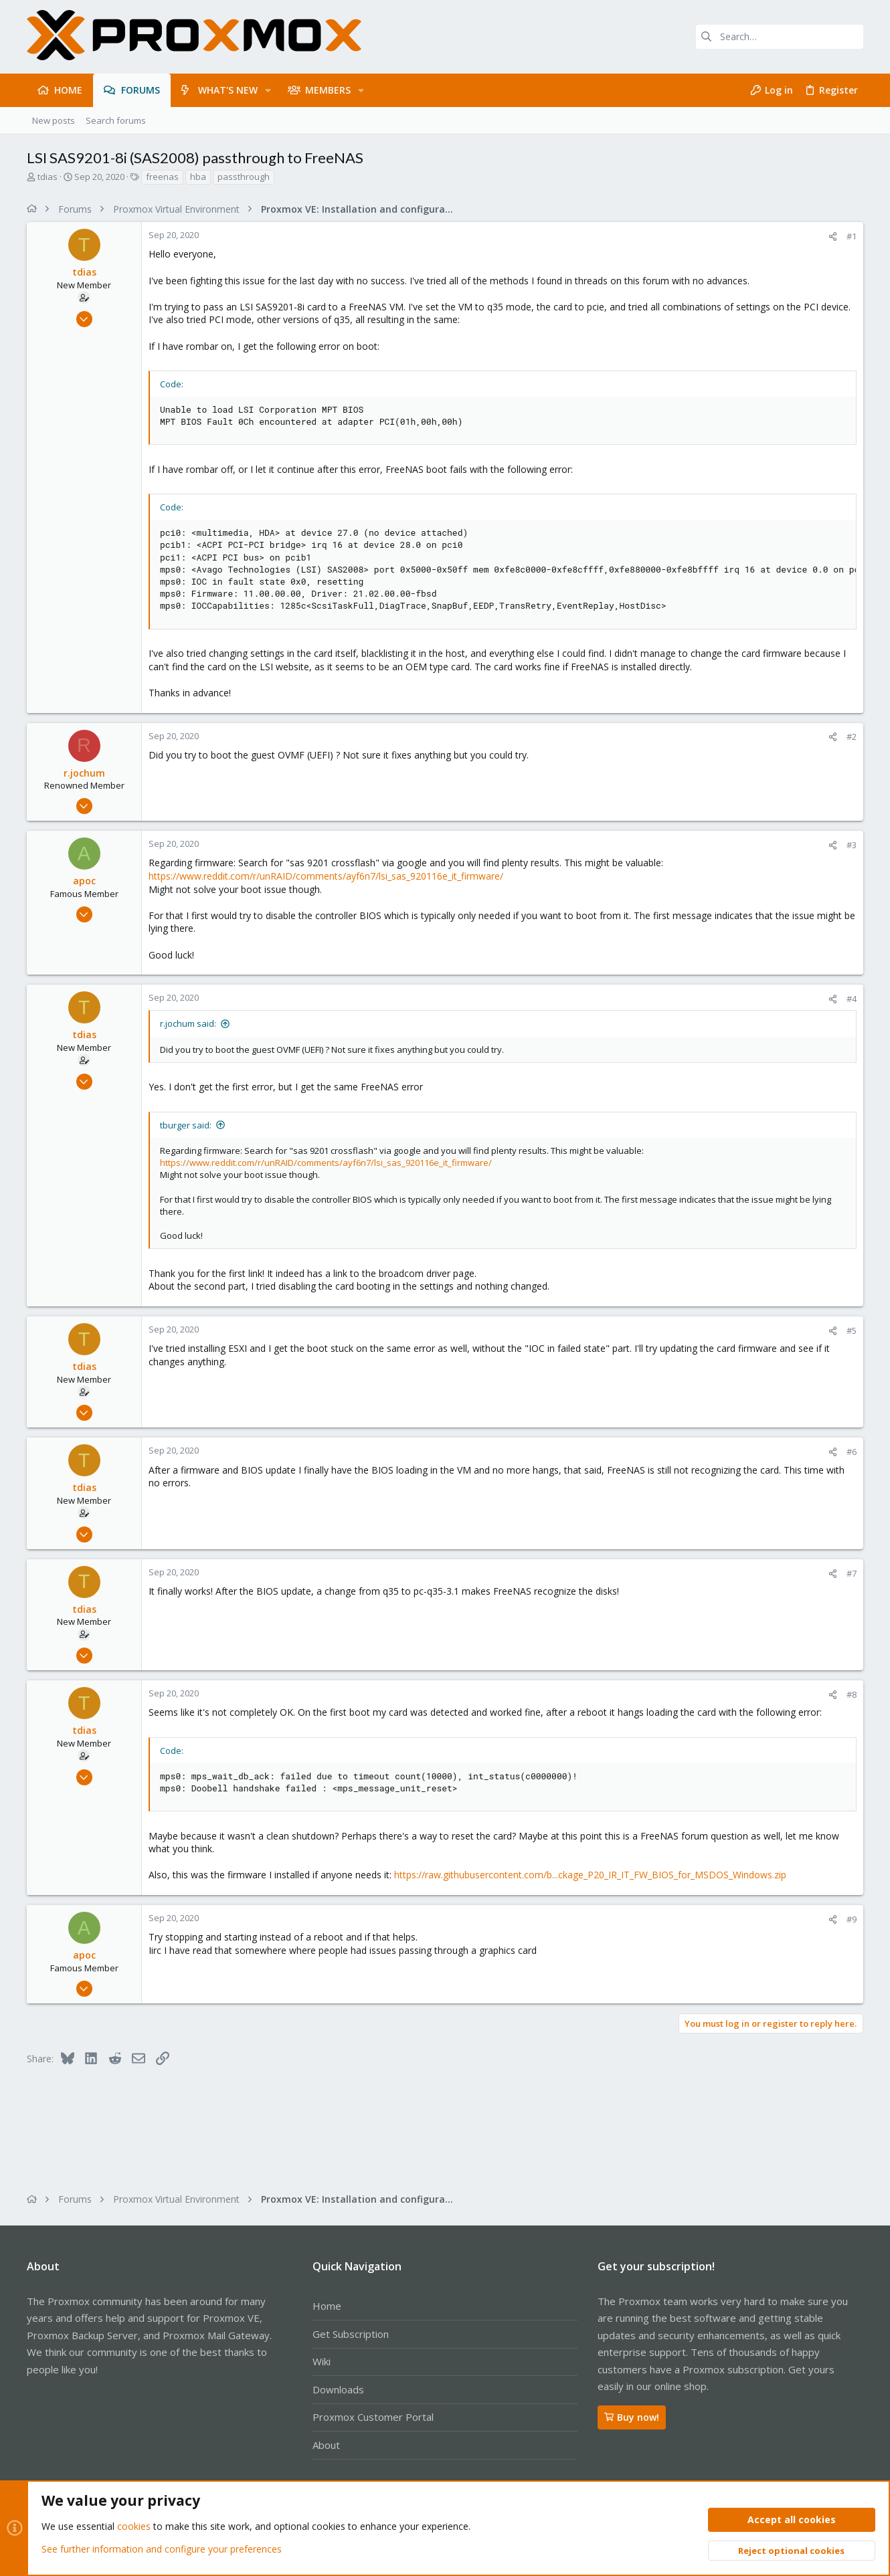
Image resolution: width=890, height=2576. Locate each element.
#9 (852, 1919)
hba (198, 177)
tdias (47, 177)
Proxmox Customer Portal (373, 2416)
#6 (852, 1452)
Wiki (322, 2361)
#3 (852, 845)
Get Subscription (351, 2334)
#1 (852, 236)
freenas (162, 177)
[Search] (779, 37)
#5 (852, 1330)
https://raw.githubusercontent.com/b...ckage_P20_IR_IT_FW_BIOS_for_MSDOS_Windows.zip (590, 1874)
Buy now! (631, 2417)
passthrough (243, 177)
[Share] (833, 236)
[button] (268, 90)
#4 (852, 999)
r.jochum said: (188, 1023)
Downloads (338, 2389)
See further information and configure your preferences (161, 2549)
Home (327, 2305)
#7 (852, 1573)
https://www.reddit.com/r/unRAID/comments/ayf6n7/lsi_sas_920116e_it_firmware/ (326, 876)
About (326, 2445)
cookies (134, 2526)
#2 (852, 736)
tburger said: (185, 1125)
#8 (852, 1694)
